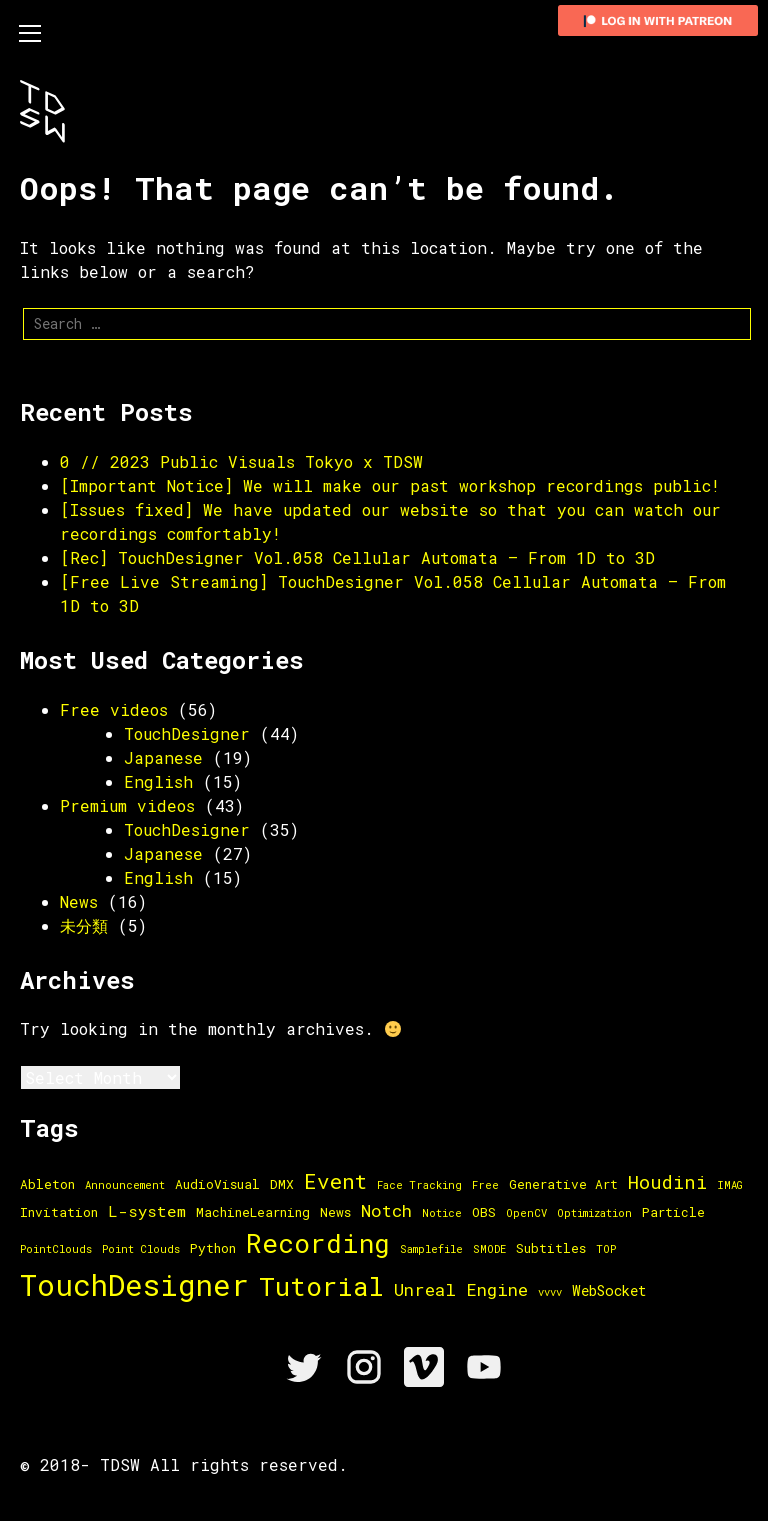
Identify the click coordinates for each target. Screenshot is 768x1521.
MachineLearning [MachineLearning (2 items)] (253, 1212)
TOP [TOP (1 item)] (606, 1249)
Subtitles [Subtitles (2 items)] (551, 1248)
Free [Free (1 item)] (485, 1185)
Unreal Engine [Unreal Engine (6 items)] (461, 1289)
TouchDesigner (187, 733)
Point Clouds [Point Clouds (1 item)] (141, 1249)
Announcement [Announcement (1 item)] (125, 1185)
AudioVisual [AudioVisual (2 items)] (217, 1184)
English (158, 781)
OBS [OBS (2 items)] (484, 1212)
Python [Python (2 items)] (213, 1248)
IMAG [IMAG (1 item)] (730, 1185)
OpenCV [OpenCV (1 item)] (526, 1213)
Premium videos (127, 805)
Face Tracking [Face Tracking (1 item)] (419, 1185)
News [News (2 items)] (335, 1212)
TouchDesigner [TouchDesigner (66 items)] (134, 1284)
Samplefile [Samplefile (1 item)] (431, 1249)
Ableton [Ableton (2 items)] (47, 1184)
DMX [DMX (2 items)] (282, 1184)
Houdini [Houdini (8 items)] (667, 1182)
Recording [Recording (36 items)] (318, 1243)
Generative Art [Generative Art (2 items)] (563, 1184)
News (79, 901)
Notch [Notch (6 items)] (386, 1210)
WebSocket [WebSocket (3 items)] (609, 1290)
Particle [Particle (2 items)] (673, 1212)
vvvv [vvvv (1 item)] (550, 1292)
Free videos (114, 709)
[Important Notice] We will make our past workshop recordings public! (390, 485)
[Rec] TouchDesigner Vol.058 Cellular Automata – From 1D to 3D (357, 557)
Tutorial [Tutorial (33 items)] (321, 1286)
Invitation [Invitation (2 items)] (59, 1212)
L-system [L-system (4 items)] (147, 1211)
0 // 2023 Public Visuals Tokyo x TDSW (241, 461)
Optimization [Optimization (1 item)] (594, 1213)
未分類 (84, 925)
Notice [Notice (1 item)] (442, 1213)
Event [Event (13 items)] (335, 1181)
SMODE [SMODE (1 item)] (489, 1249)
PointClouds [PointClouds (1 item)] (56, 1249)
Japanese (163, 757)
